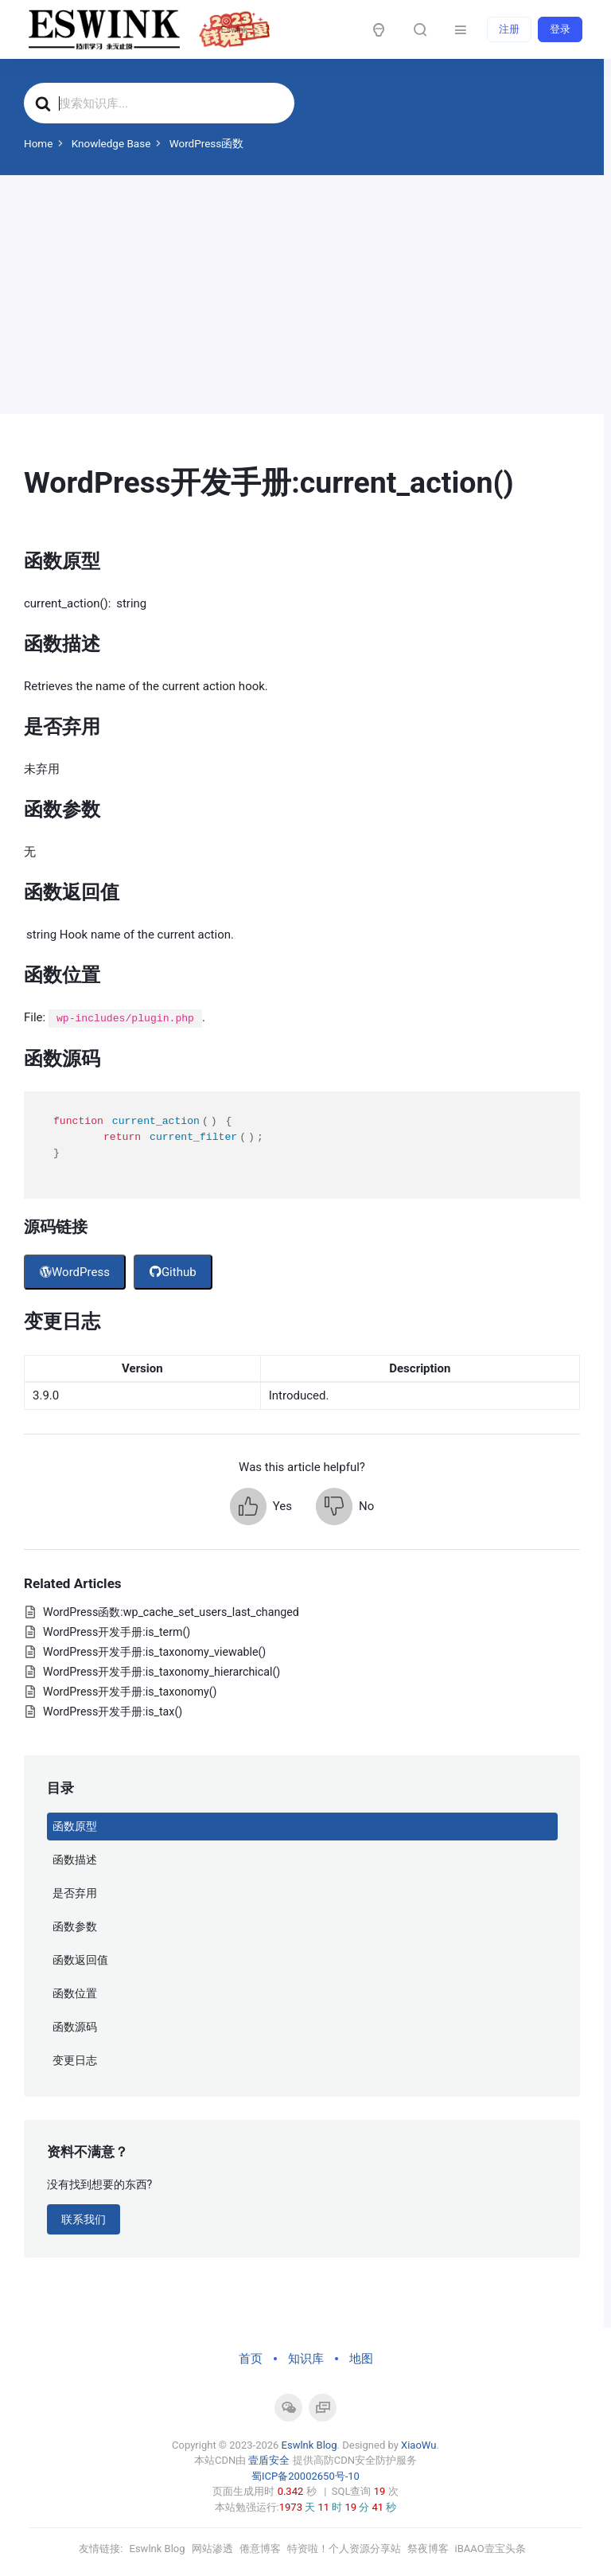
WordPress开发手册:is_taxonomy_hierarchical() (161, 1671)
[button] (261, 1506)
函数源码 (75, 2026)
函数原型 (75, 1826)
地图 (361, 2359)
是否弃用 (75, 1893)
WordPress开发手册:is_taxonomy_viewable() (154, 1651)
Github (173, 1272)
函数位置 (75, 1993)
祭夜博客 (428, 2549)
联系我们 (83, 2219)
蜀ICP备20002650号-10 (305, 2476)
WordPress (75, 1272)
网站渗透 (212, 2549)
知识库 (306, 2359)
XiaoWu (418, 2445)
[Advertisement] (302, 294)
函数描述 (75, 1859)
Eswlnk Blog (309, 2445)
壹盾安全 (269, 2460)
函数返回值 (80, 1959)
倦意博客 (260, 2549)
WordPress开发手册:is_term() (116, 1632)
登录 (560, 29)
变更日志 (75, 2060)
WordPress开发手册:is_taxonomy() (129, 1691)
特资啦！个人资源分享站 (344, 2549)
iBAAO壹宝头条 (490, 2549)
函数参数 (75, 1926)
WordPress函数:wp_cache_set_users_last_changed (171, 1612)
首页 (251, 2359)
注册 (509, 29)
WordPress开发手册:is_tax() (112, 1711)
